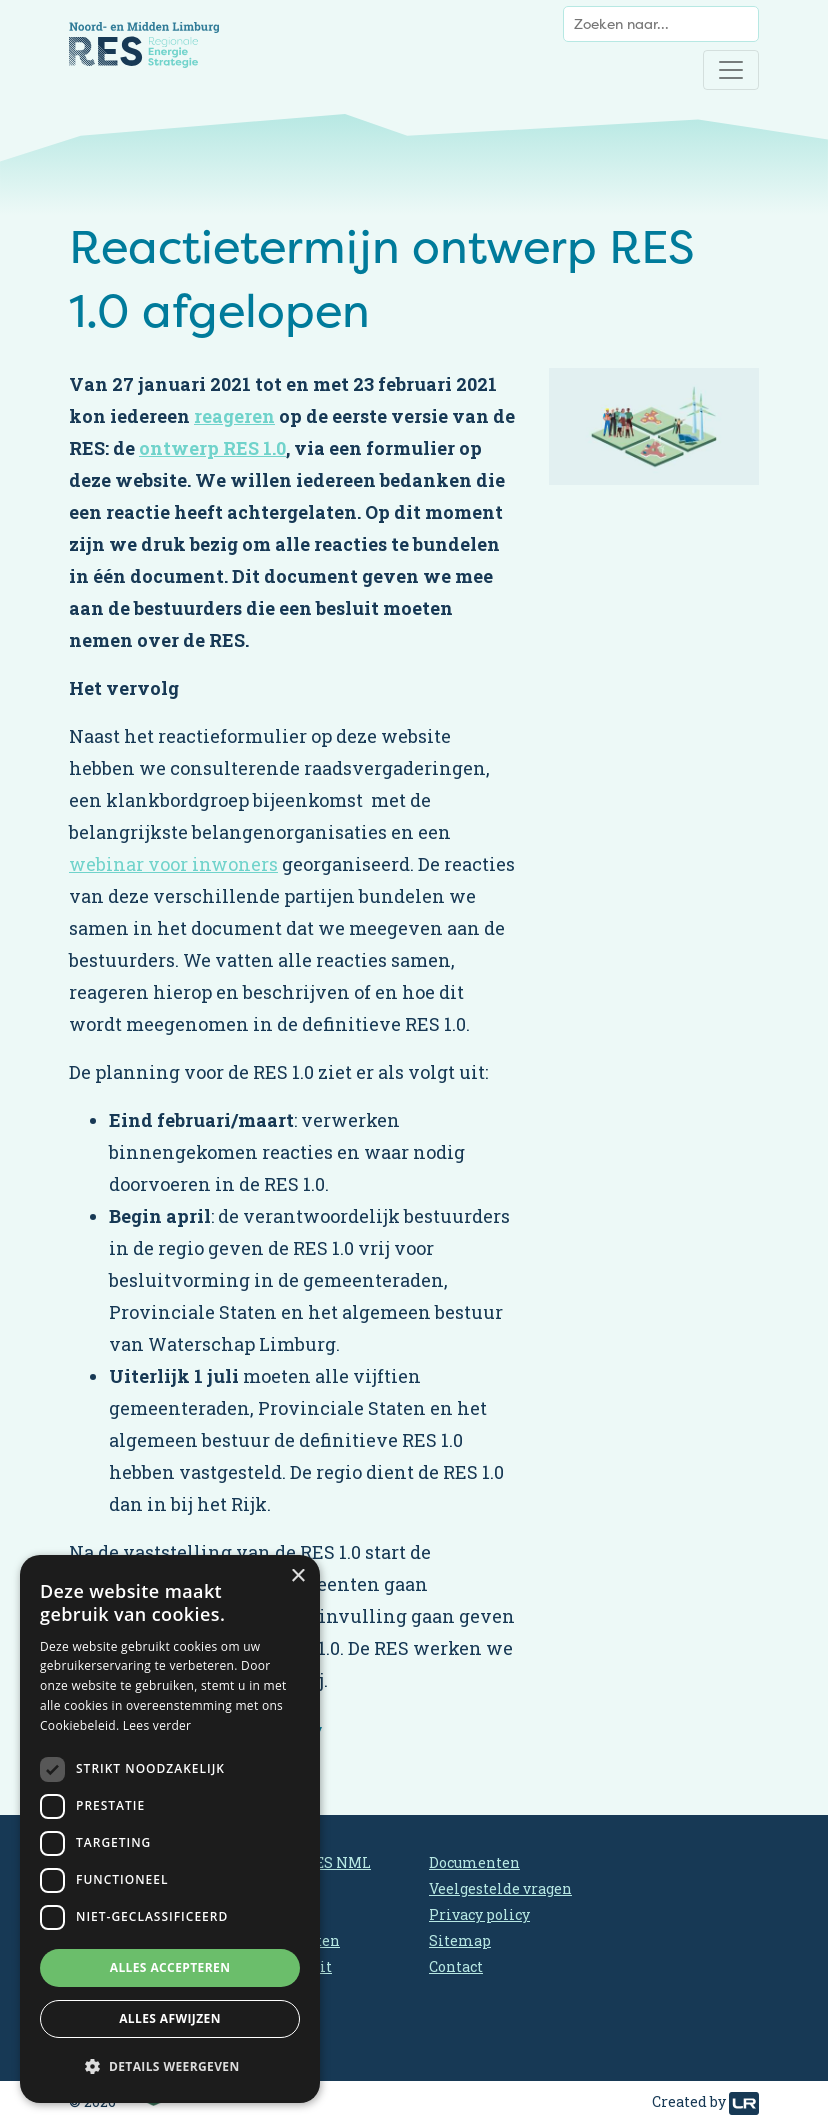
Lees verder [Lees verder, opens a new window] (157, 1725)
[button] (170, 2067)
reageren (234, 416)
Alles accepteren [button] (170, 1967)
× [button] (297, 1576)
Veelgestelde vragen (500, 1888)
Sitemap (460, 1940)
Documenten (474, 1862)
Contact (456, 1966)
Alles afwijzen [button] (170, 2018)
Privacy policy (479, 1914)
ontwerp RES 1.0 (212, 448)
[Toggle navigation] (731, 70)
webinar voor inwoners (173, 864)
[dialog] (170, 1829)
